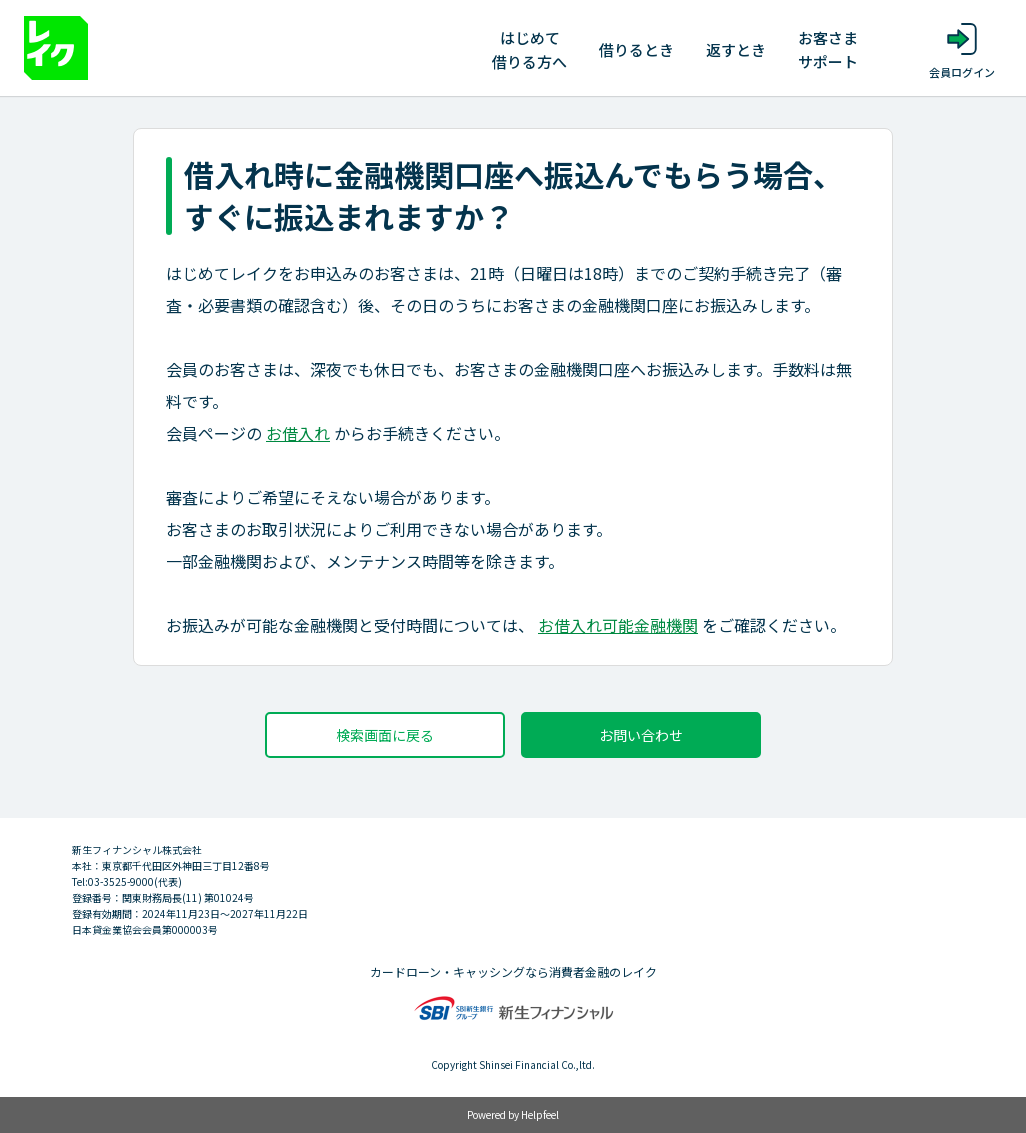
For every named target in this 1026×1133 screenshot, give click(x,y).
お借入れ (298, 433)
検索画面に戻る (385, 735)
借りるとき (636, 49)
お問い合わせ (641, 735)
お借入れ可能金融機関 (618, 625)
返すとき (736, 49)
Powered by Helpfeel (513, 1114)
